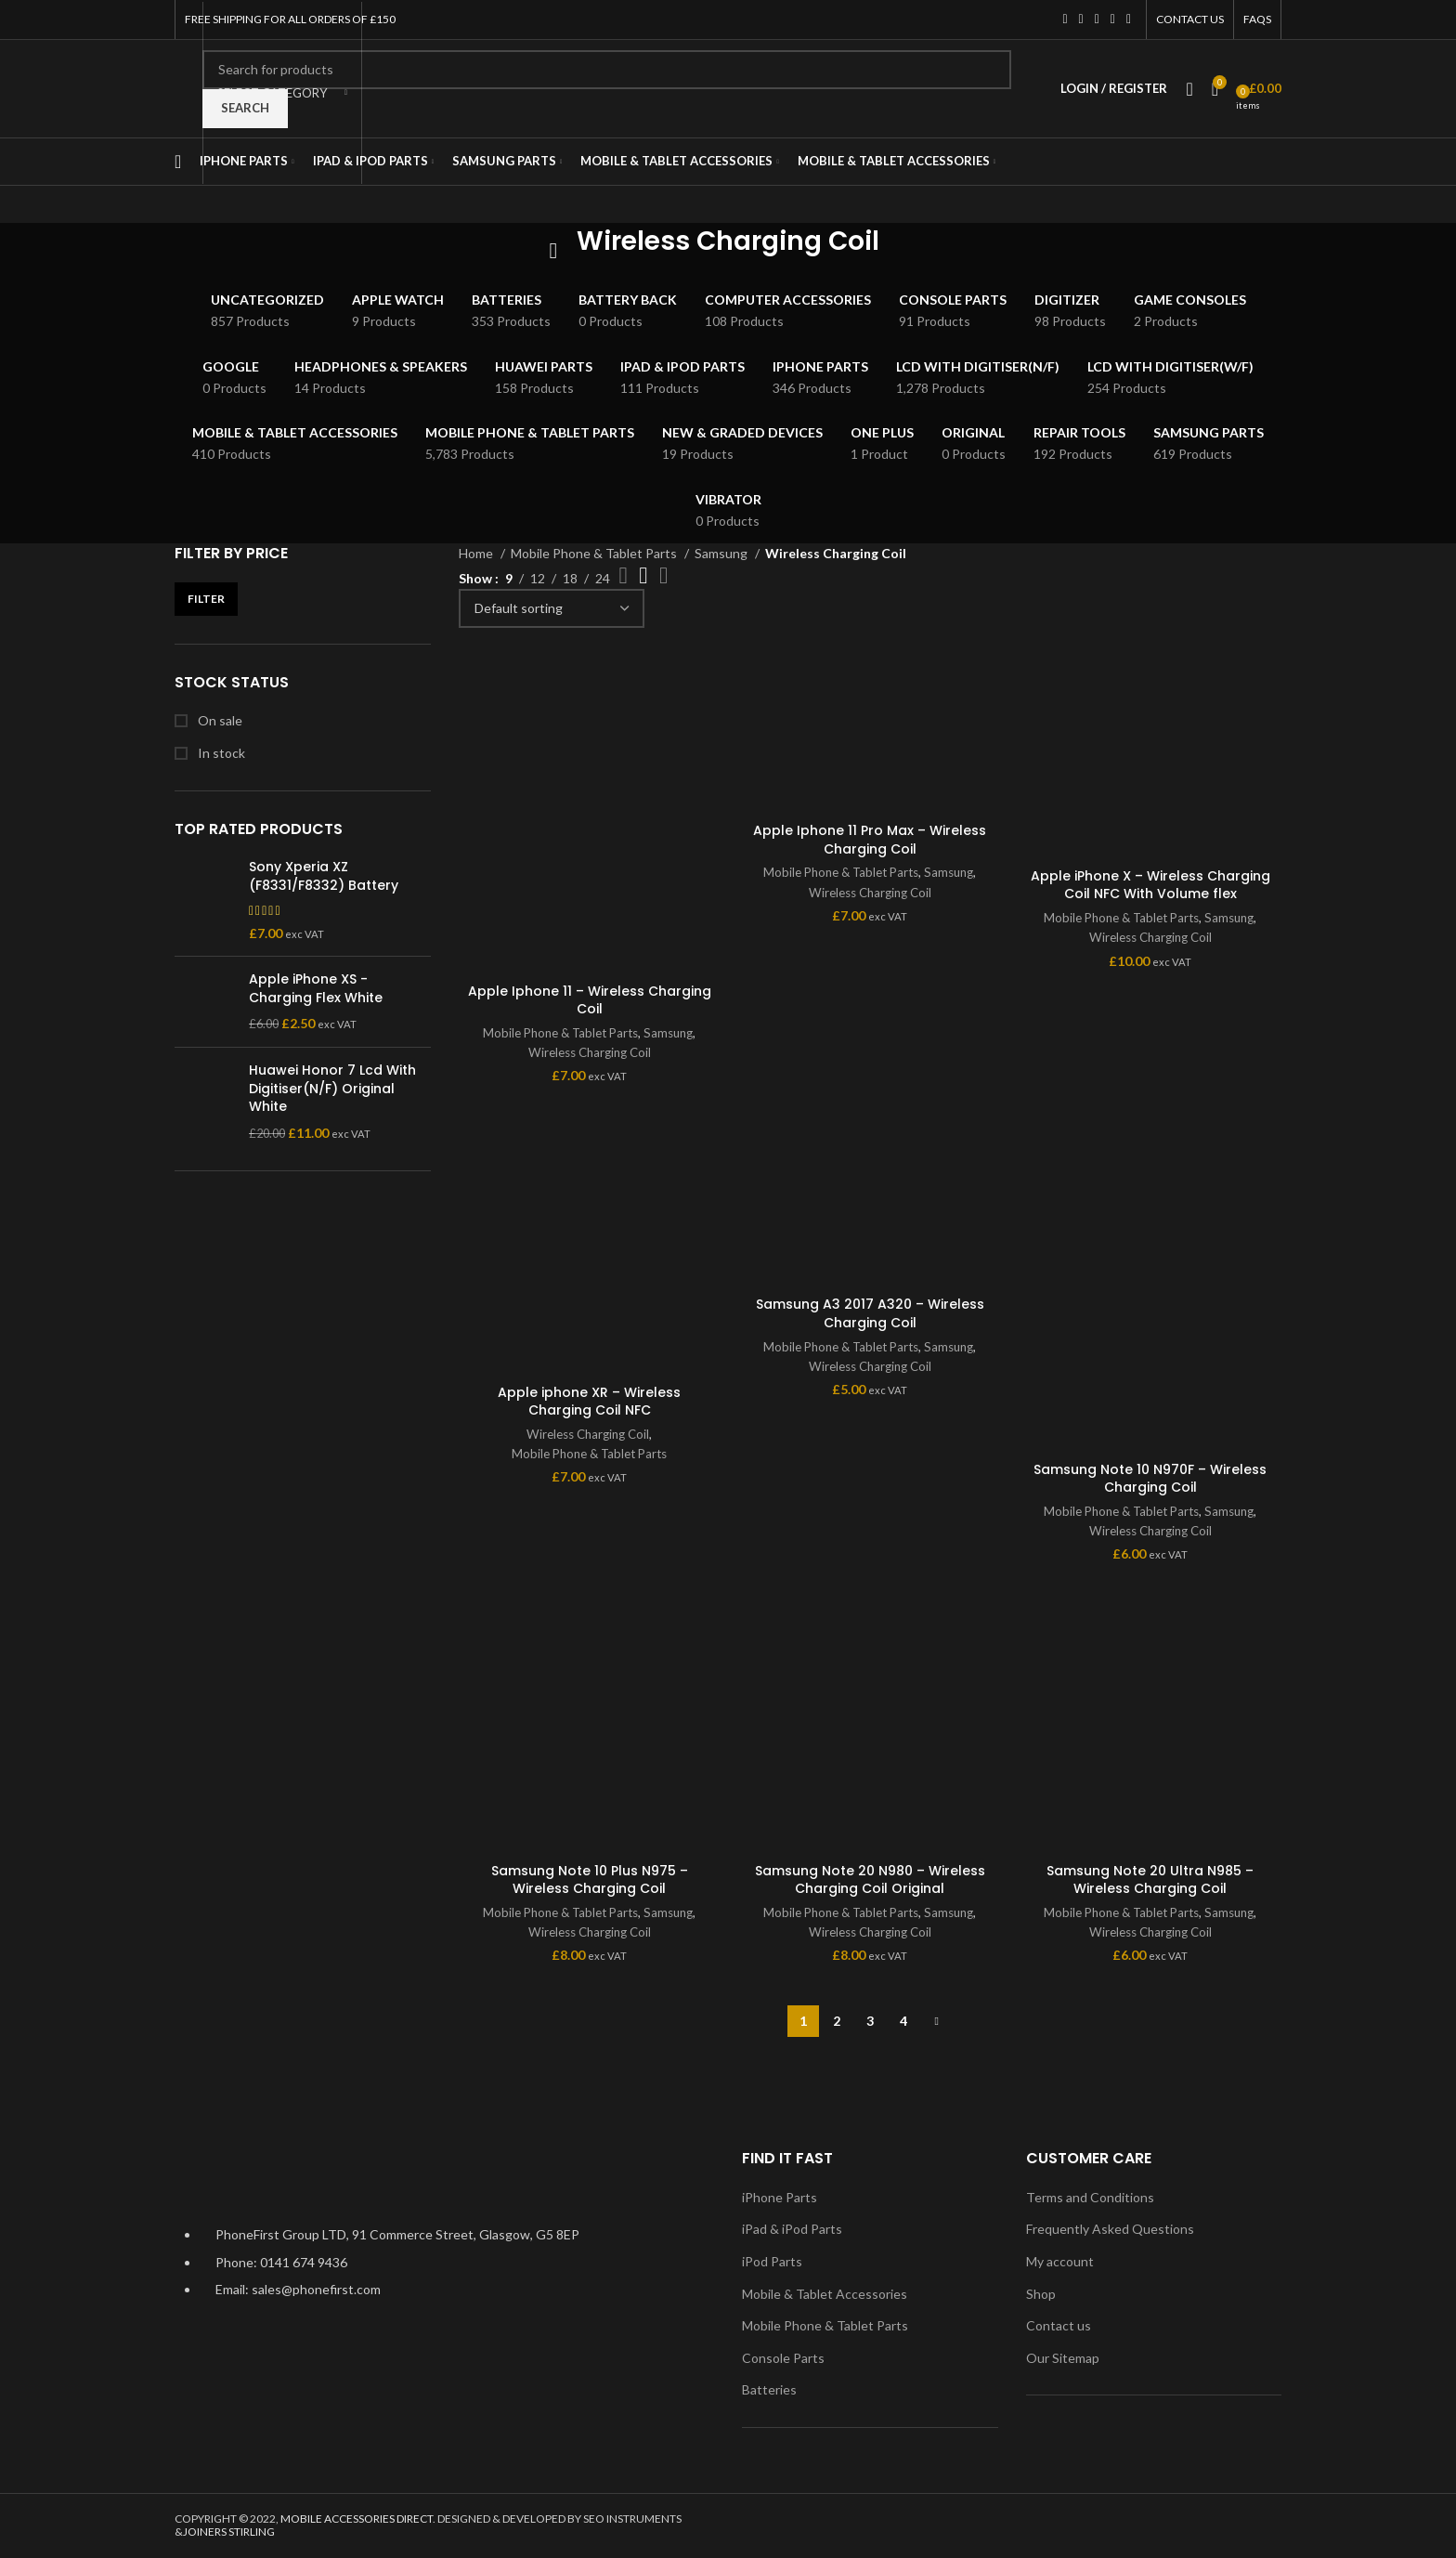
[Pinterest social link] (1129, 19)
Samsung (722, 553)
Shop (1041, 2294)
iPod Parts (772, 2261)
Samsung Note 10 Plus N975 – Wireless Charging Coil (589, 1880)
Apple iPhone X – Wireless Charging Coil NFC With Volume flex (1150, 885)
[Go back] (553, 250)
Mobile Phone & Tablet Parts (595, 553)
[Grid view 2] (623, 575)
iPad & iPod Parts (792, 2229)
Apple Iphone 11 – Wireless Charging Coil (589, 1000)
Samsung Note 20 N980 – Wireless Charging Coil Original (870, 1880)
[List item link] (444, 2271)
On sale (218, 720)
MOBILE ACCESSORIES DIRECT (356, 2518)
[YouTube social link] (1113, 19)
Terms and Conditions (1090, 2197)
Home (477, 553)
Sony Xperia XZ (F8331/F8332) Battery (323, 876)
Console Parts (783, 2358)
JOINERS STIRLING (229, 2531)
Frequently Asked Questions (1110, 2229)
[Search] (606, 69)
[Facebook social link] (1064, 19)
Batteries (769, 2389)
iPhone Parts (779, 2197)
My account (1060, 2261)
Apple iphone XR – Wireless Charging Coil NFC (589, 1401)
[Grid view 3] (643, 575)
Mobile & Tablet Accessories (824, 2294)
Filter (206, 599)
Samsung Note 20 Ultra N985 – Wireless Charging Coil (1150, 1880)
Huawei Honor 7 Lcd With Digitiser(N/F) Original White (332, 1089)
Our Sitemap (1062, 2358)
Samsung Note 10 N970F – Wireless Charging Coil (1150, 1478)
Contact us (1058, 2325)
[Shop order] (551, 608)
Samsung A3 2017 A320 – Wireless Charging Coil (870, 1313)
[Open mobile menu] (177, 161)
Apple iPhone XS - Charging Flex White (316, 989)
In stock (220, 753)
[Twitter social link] (1081, 19)
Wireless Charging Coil (589, 1052)
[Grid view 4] (663, 575)
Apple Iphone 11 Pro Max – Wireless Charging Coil (869, 839)
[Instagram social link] (1097, 19)
